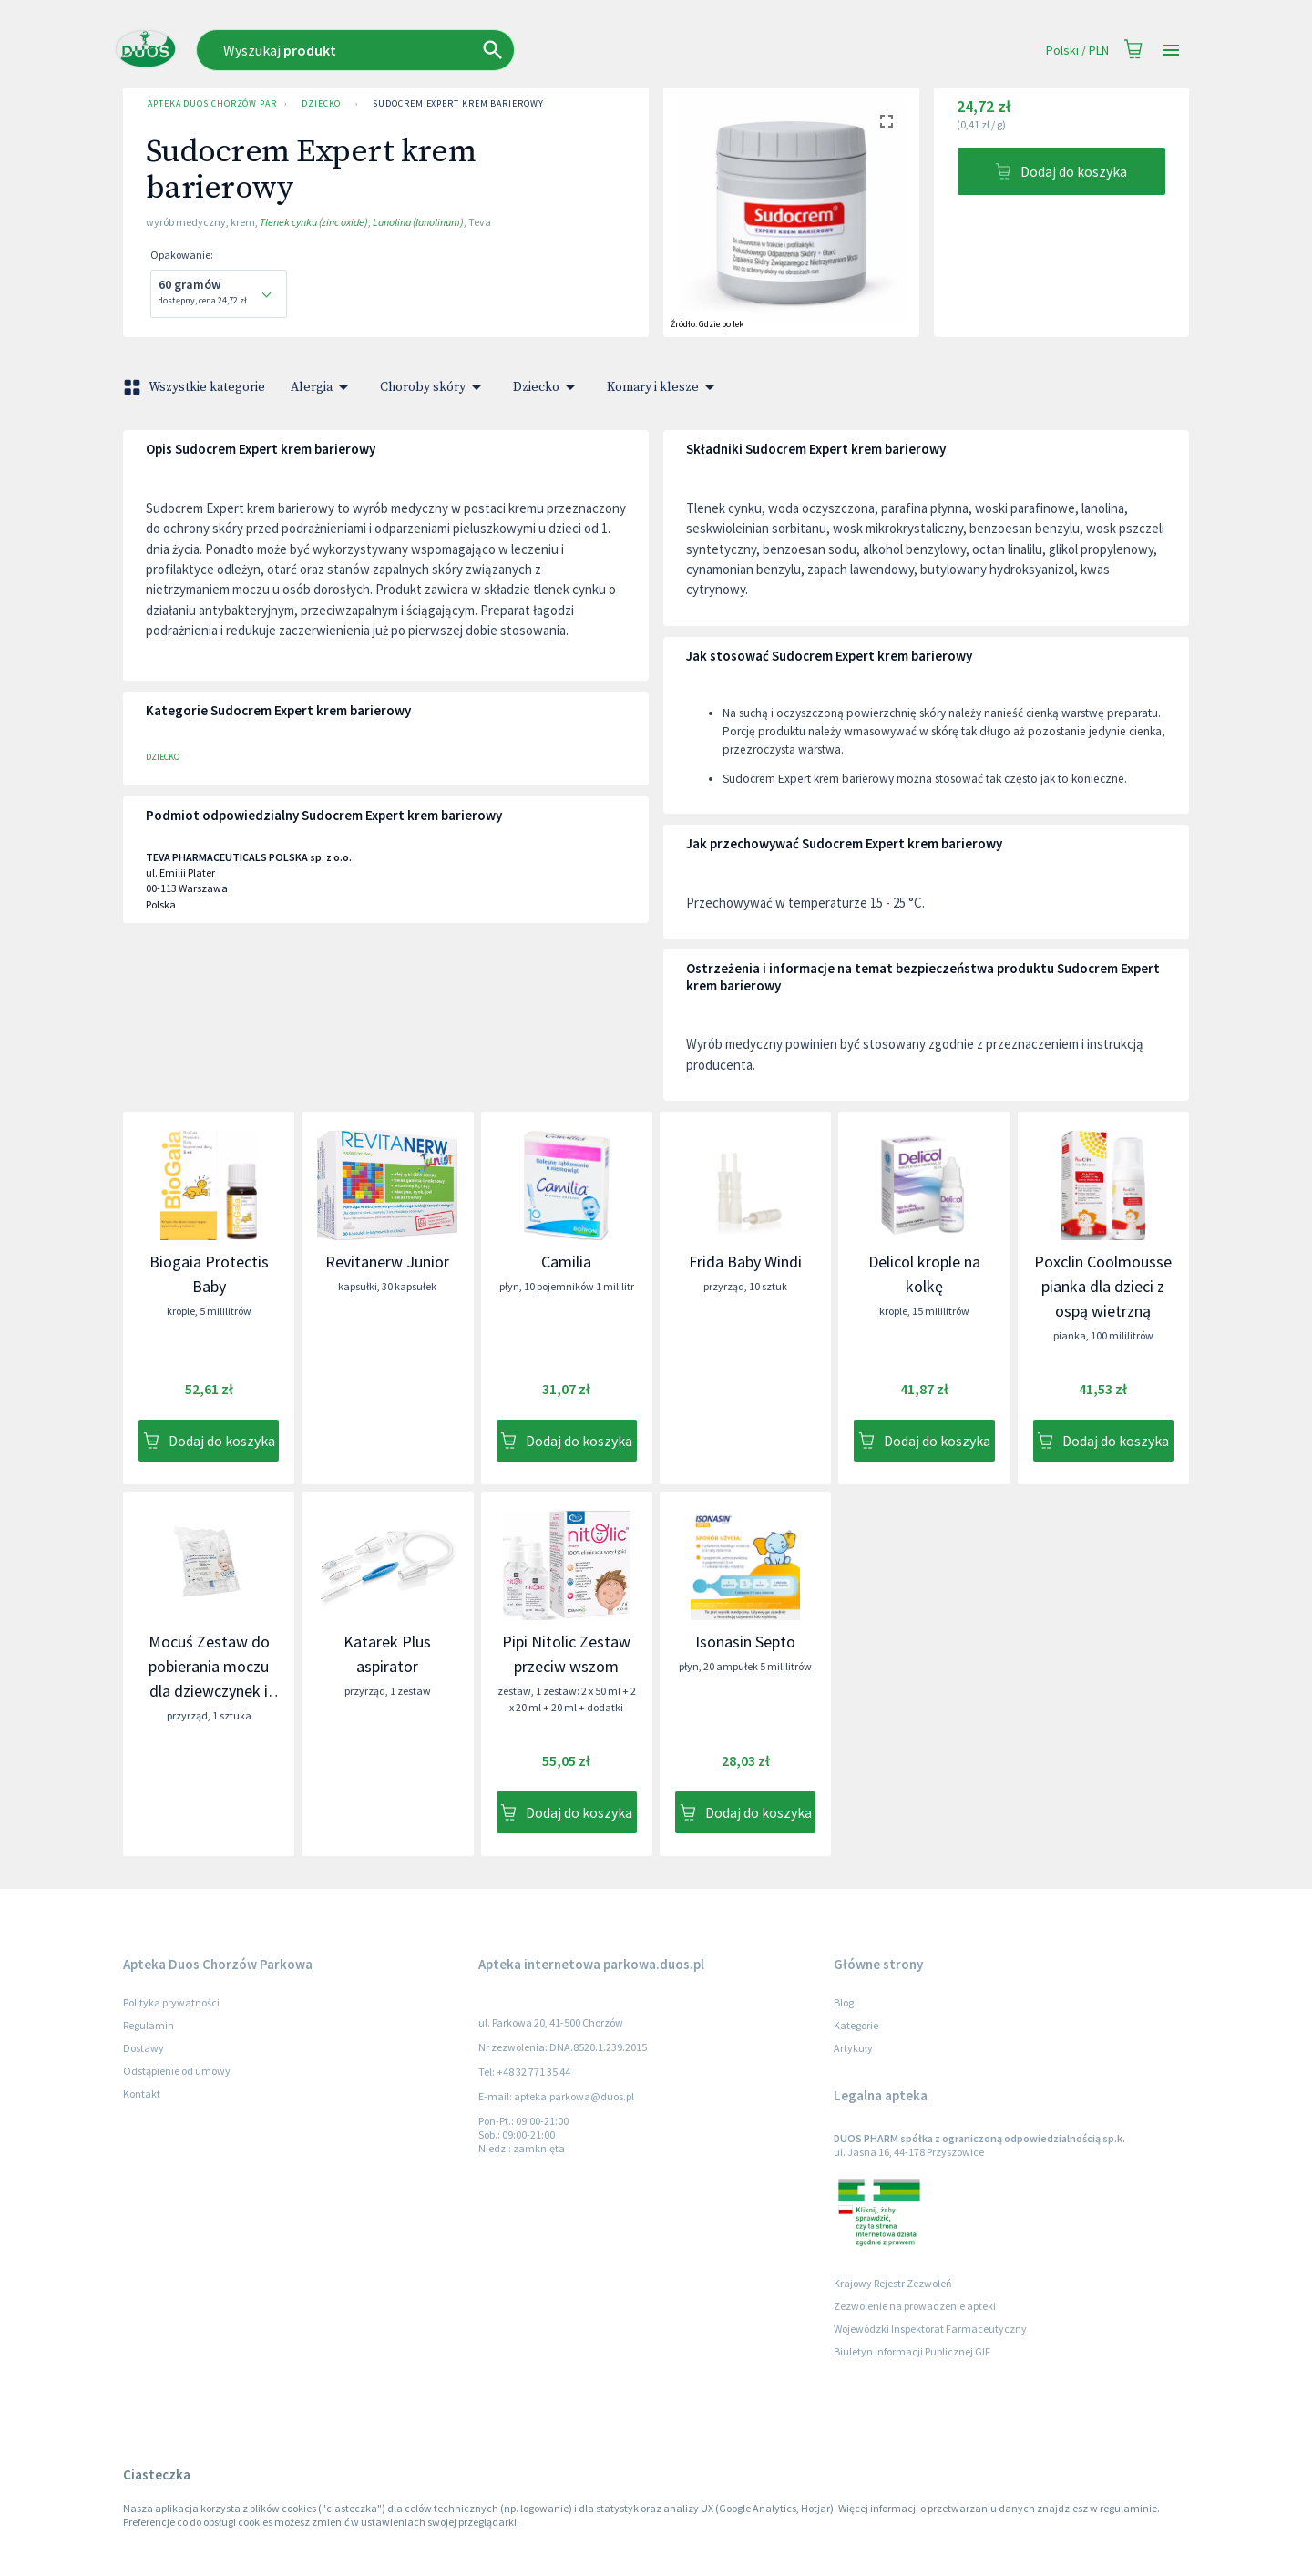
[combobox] (470, 50)
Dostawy (143, 2048)
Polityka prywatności (171, 2002)
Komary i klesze (664, 387)
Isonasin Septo (745, 1641)
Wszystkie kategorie (196, 387)
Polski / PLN (1077, 50)
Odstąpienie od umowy (177, 2071)
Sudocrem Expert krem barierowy (457, 103)
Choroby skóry (433, 387)
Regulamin (148, 2025)
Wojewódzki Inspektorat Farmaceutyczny (930, 2328)
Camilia (566, 1261)
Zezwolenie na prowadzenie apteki (915, 2306)
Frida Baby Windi (745, 1261)
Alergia (322, 387)
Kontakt (141, 2093)
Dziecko (321, 103)
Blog (844, 2002)
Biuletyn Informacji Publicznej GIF (912, 2351)
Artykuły (853, 2048)
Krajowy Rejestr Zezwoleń (893, 2283)
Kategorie (856, 2025)
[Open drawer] (1171, 50)
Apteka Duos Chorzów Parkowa (208, 103)
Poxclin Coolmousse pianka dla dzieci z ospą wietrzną (1103, 1286)
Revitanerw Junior (387, 1261)
